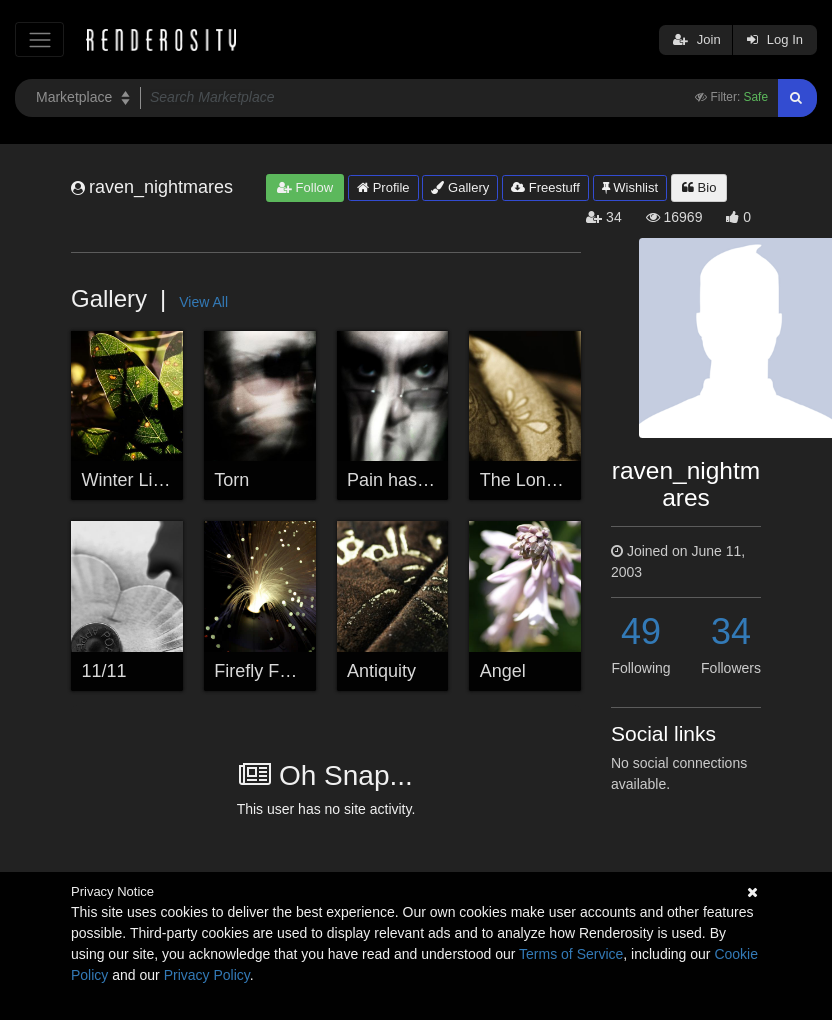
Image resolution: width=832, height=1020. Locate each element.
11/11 (104, 671)
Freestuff (545, 187)
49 (641, 631)
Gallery (460, 187)
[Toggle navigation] (39, 39)
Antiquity (381, 671)
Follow (305, 187)
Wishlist (630, 187)
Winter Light (130, 480)
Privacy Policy (207, 975)
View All (203, 302)
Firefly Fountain (276, 671)
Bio (699, 187)
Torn (231, 480)
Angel (503, 671)
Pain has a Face (412, 480)
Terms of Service (571, 954)
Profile (383, 187)
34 (731, 631)
